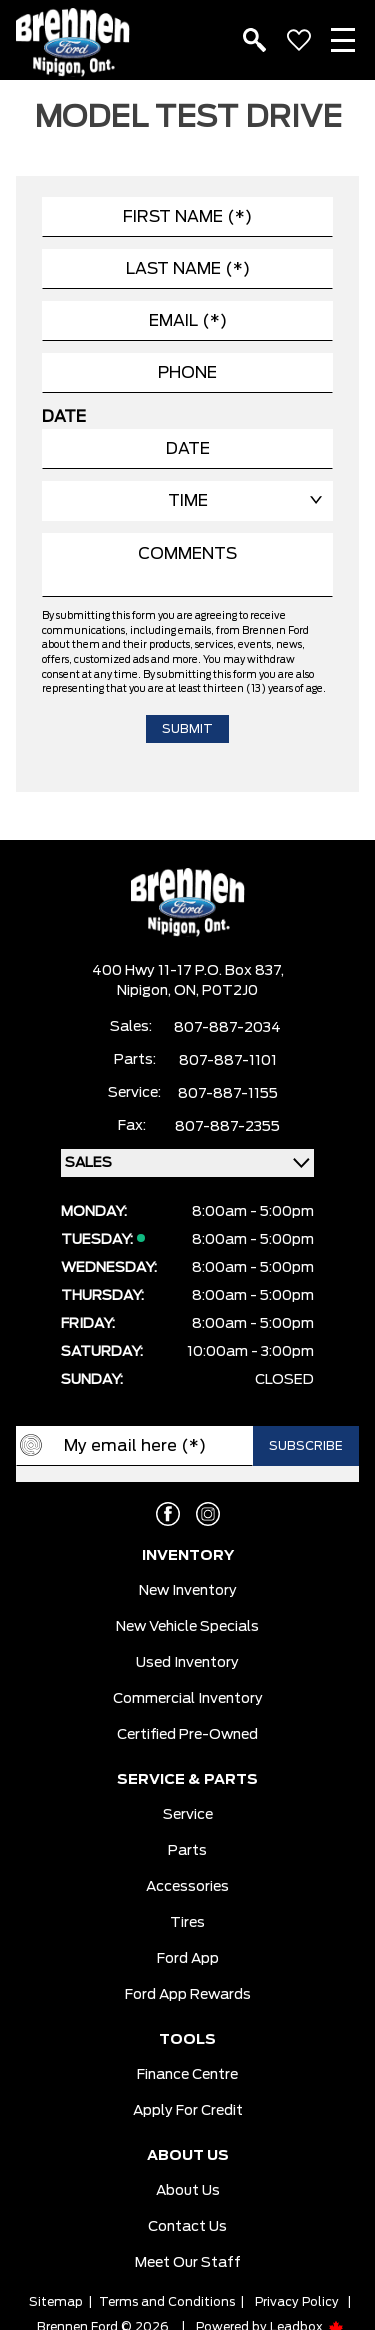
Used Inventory (187, 1663)
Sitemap (56, 2302)
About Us (188, 2191)
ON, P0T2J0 (216, 991)
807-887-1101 (228, 1061)
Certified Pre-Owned (187, 1735)
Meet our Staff (188, 2263)
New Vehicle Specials (187, 1627)
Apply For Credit (188, 2111)
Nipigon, (145, 991)
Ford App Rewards (188, 1995)
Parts (187, 1851)
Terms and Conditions (167, 2302)
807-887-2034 (227, 1028)
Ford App (188, 1959)
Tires (187, 1923)
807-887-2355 (227, 1127)
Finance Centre (187, 2075)
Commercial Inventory (188, 1699)
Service (188, 1815)
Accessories (187, 1887)
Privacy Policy (297, 2302)
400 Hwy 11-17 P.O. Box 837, (188, 971)
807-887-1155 (228, 1094)
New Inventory (188, 1591)
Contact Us (187, 2227)
